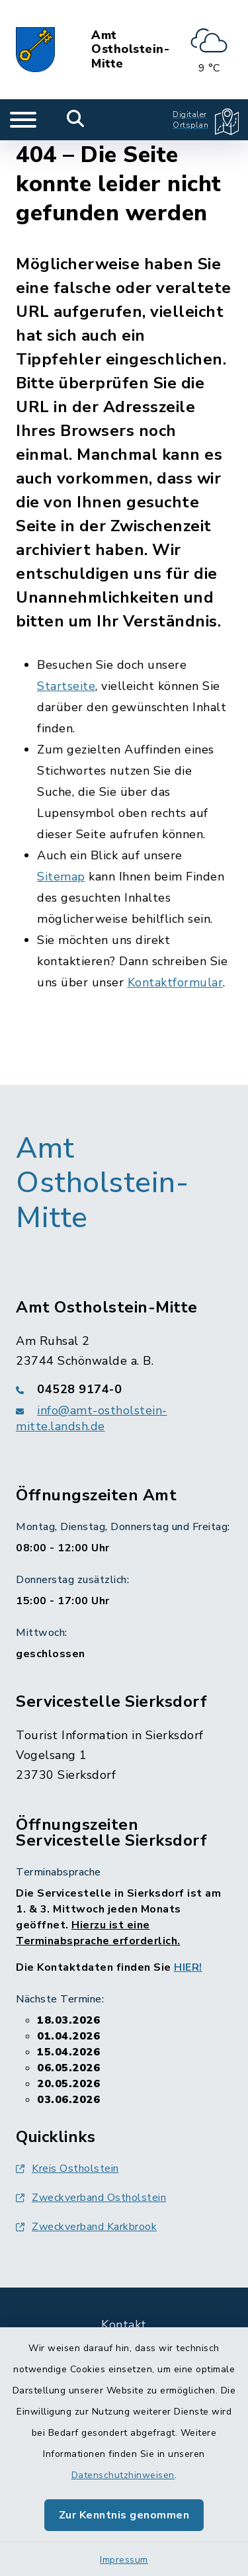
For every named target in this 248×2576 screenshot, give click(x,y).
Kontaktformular (176, 982)
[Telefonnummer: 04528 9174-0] (124, 1389)
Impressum (124, 2560)
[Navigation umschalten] (23, 120)
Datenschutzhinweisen (123, 2475)
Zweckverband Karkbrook (86, 2226)
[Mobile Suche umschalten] (76, 119)
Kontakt (124, 2325)
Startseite (66, 686)
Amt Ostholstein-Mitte (130, 49)
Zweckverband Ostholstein (91, 2197)
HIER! (188, 1967)
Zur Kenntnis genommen (124, 2515)
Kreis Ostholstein (67, 2168)
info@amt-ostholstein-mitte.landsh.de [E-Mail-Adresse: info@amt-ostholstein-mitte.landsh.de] (91, 1418)
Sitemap (61, 876)
